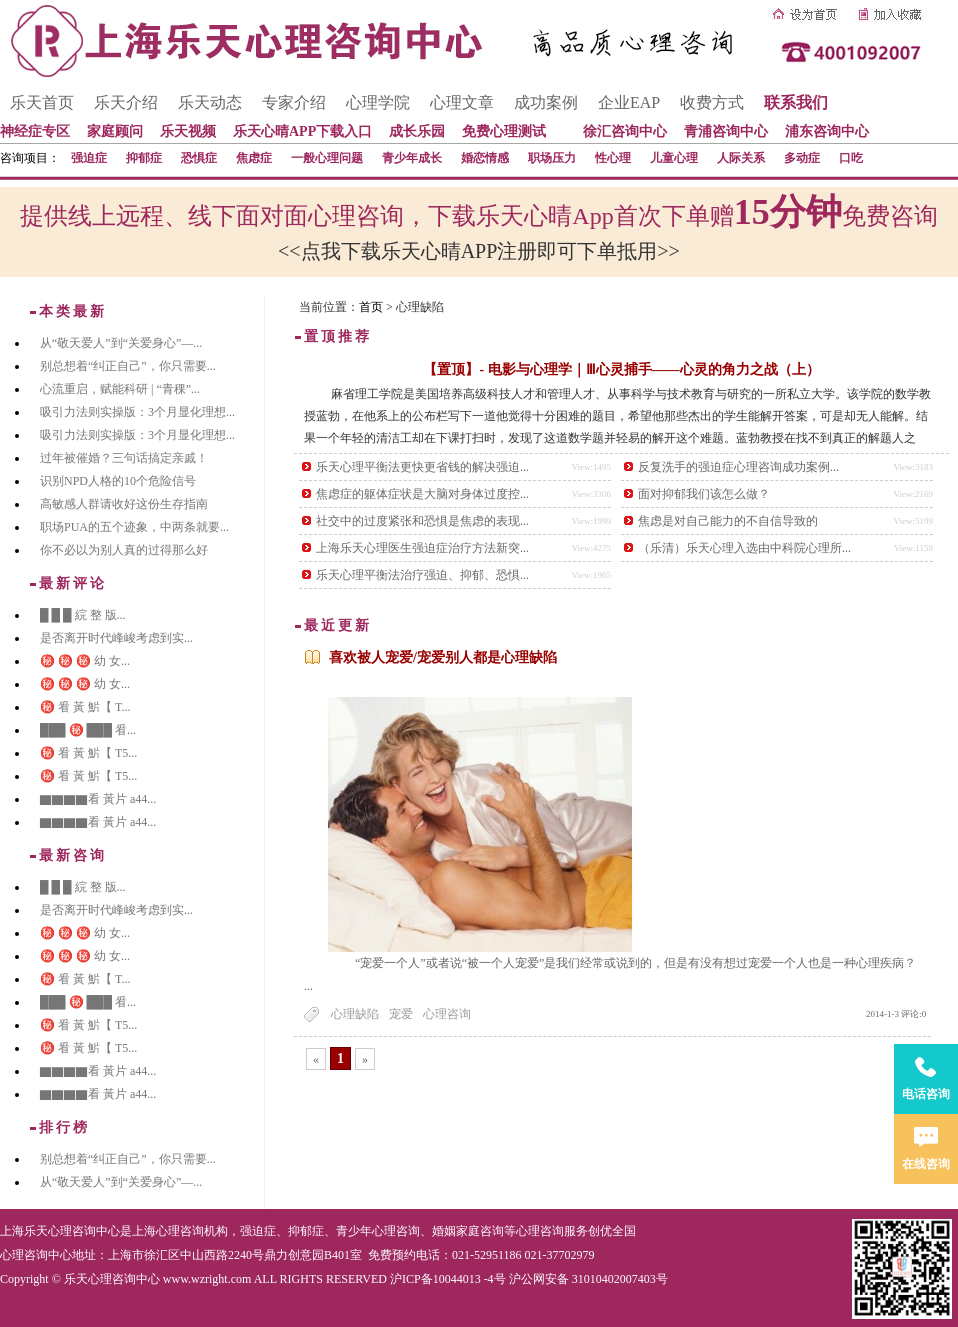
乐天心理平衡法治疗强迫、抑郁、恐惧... (422, 575)
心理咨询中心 (36, 1255)
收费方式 (712, 102)
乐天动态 (210, 102)
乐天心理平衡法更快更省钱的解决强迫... (422, 467)
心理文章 (462, 102)
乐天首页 (42, 102)
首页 (371, 307)
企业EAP (629, 102)
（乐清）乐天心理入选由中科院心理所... (744, 548)
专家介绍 (294, 102)
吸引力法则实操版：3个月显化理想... (137, 412)
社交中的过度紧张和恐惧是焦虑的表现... (422, 521)
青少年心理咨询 (378, 1231)
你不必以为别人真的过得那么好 (124, 550)
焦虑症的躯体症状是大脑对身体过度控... (422, 494)
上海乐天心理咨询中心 (60, 1231)
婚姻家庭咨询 (468, 1231)
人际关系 (741, 158)
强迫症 (89, 158)
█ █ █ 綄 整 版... (83, 615)
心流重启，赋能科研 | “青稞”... (120, 389)
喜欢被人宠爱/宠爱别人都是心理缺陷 (443, 657)
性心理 (613, 158)
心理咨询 (447, 1014)
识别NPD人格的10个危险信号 (118, 481)
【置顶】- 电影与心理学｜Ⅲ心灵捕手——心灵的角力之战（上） (621, 369)
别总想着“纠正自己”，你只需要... (128, 366)
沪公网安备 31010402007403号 (588, 1279)
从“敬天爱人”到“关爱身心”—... (121, 343)
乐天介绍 (126, 102)
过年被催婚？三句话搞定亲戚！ (124, 458)
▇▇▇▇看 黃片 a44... (98, 799)
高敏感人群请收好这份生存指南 (124, 504)
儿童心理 (674, 158)
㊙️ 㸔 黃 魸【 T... (85, 707)
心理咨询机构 (192, 1231)
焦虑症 (254, 158)
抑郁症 (144, 158)
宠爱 (401, 1014)
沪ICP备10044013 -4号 (448, 1279)
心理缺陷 (355, 1014)
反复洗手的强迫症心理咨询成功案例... (738, 467)
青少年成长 (412, 158)
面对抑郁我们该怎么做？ (704, 494)
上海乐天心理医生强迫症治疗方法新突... (422, 548)
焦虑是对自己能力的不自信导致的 (728, 521)
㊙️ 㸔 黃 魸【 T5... (88, 753)
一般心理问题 (327, 158)
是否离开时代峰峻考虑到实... (116, 638)
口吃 (851, 158)
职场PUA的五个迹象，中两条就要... (134, 527)
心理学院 (378, 102)
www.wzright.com (207, 1279)
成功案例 (546, 102)
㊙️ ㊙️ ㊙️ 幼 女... (85, 661)
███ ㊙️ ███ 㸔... (88, 730)
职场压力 (552, 158)
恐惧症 (199, 158)
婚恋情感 (485, 158)
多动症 (802, 158)
